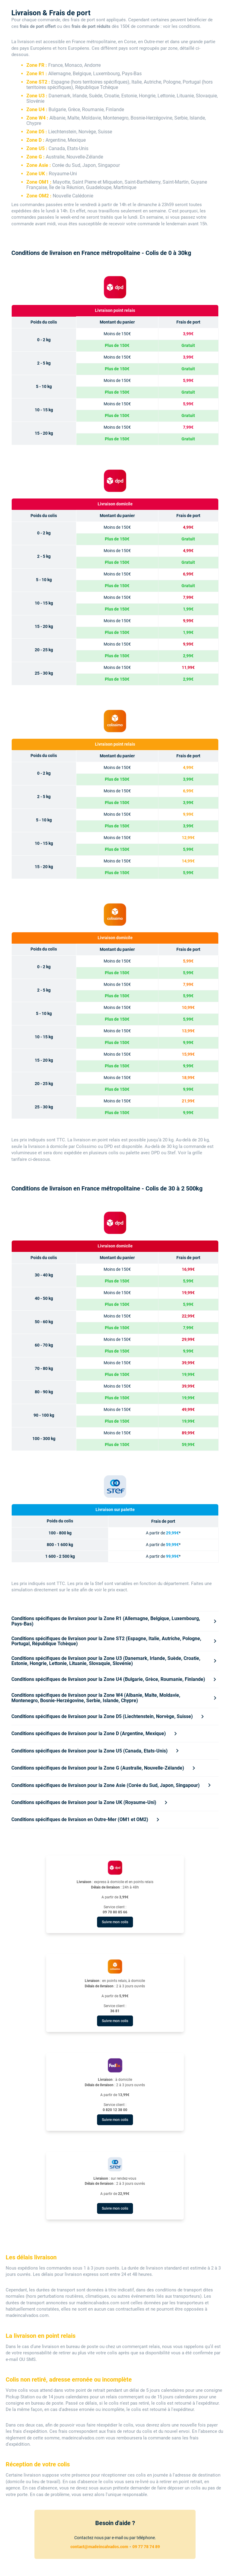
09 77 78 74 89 (146, 2546)
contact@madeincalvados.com (99, 2546)
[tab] (114, 1621)
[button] (114, 1621)
